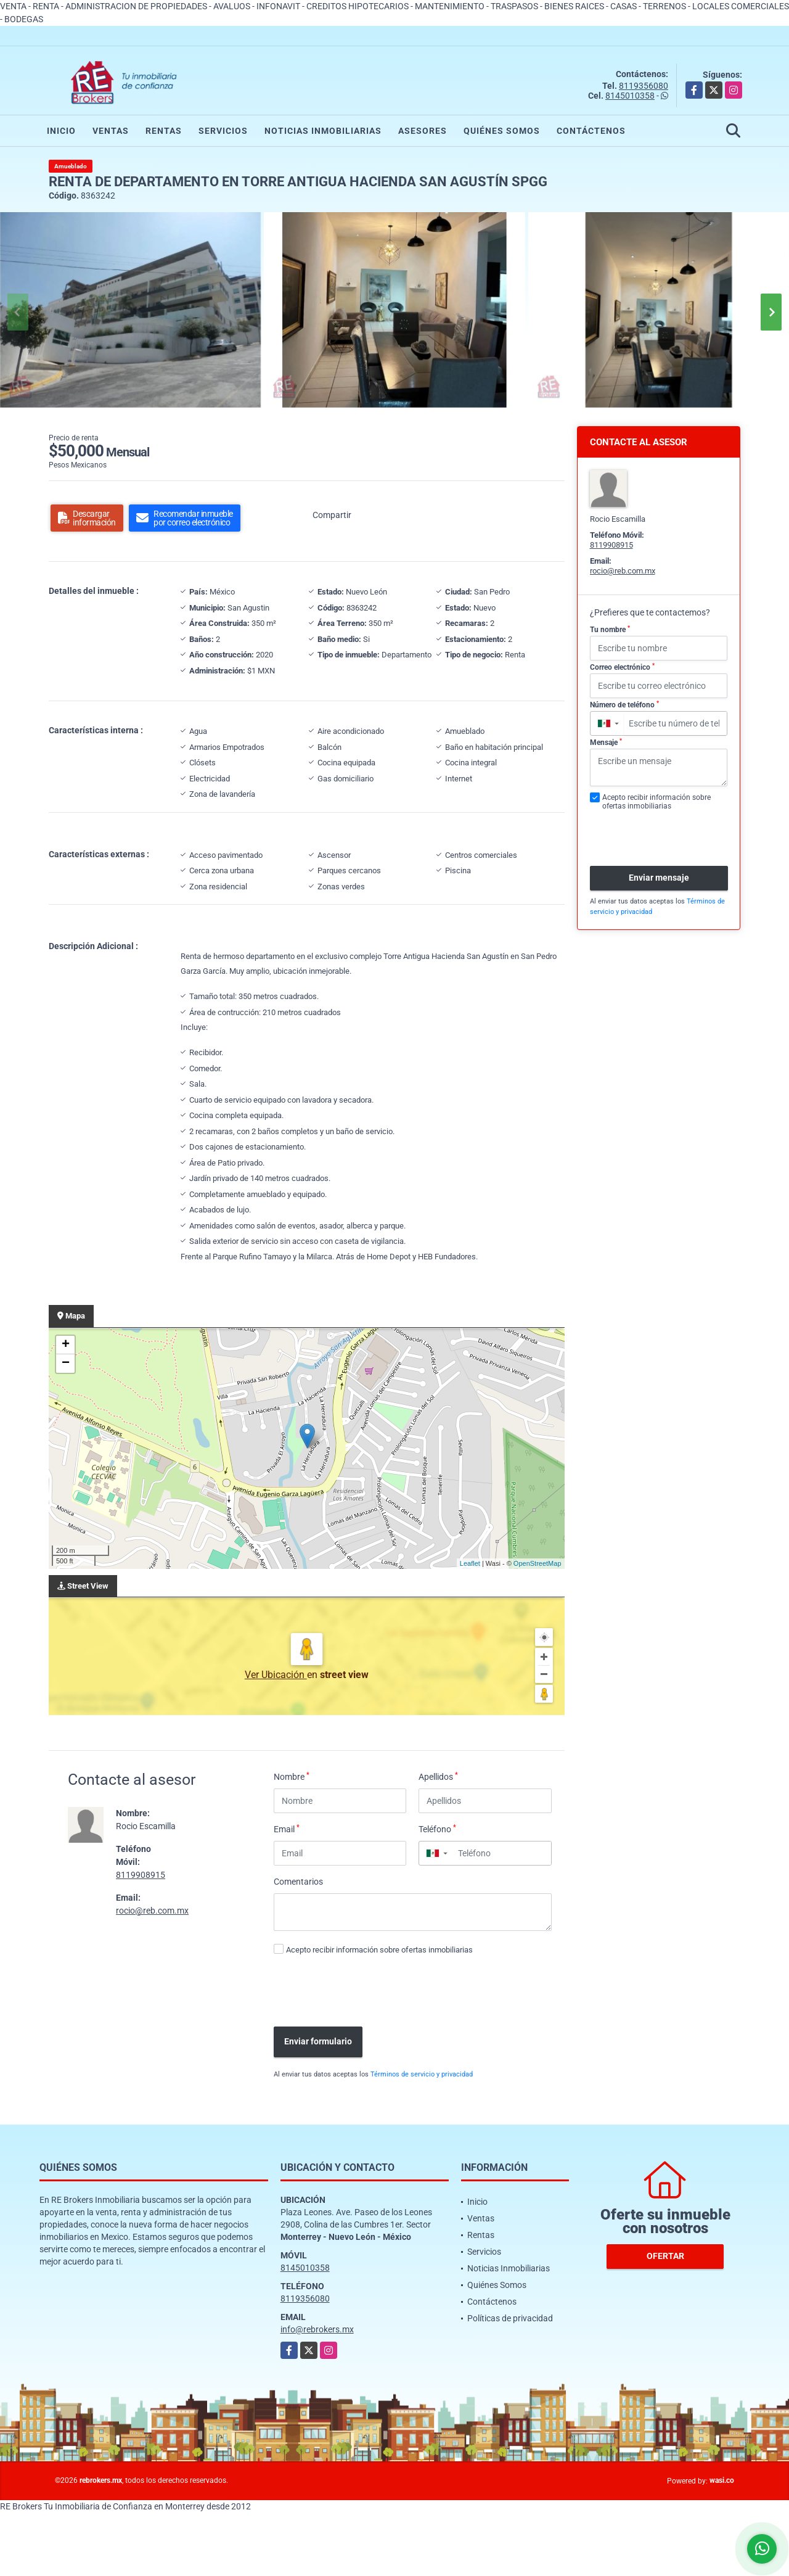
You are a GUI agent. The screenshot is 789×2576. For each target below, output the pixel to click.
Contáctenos (591, 131)
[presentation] (361, 1993)
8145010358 (630, 96)
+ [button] (66, 1345)
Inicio (61, 131)
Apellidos (438, 1776)
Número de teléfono (624, 705)
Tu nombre (610, 630)
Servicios (223, 131)
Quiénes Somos (502, 131)
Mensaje (606, 742)
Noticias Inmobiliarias (323, 131)
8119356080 (643, 86)
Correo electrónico (622, 667)
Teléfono (437, 1828)
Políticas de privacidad (510, 2318)
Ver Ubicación (276, 1675)
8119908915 (140, 1875)
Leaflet (470, 1563)
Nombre (291, 1776)
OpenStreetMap (537, 1563)
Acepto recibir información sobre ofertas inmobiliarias (379, 1949)
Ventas (110, 131)
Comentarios (298, 1882)
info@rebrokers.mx (317, 2329)
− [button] (66, 1363)
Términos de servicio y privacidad (421, 2074)
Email (287, 1828)
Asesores (422, 131)
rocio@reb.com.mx (152, 1911)
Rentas (163, 131)
